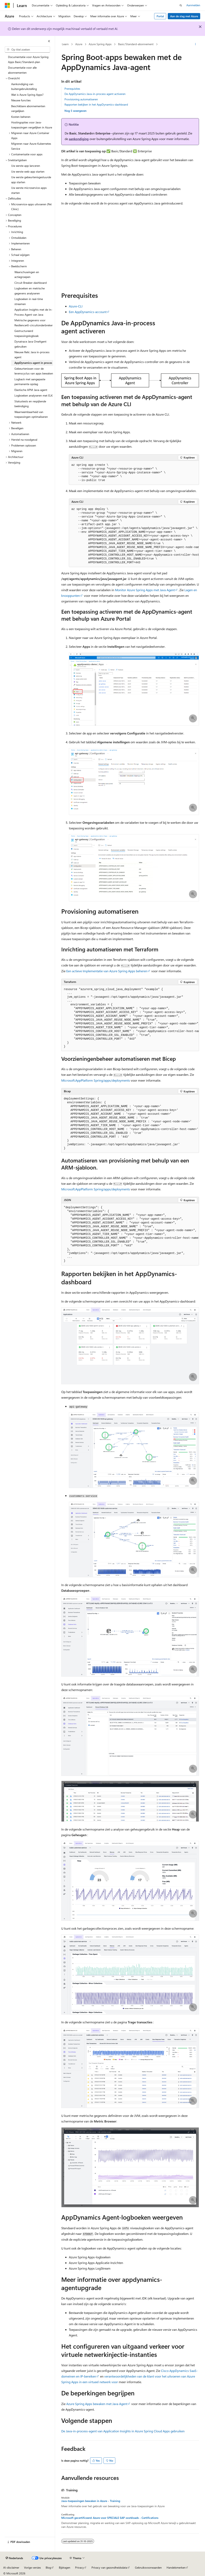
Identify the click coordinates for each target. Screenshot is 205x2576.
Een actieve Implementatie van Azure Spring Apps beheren (106, 971)
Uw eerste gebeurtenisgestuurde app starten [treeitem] (31, 179)
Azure (78, 44)
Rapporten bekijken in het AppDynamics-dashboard (96, 104)
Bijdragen (64, 2567)
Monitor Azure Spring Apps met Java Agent (145, 590)
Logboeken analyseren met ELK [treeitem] (33, 395)
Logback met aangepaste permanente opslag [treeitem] (29, 381)
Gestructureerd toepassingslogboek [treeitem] (26, 333)
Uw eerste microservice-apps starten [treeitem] (29, 190)
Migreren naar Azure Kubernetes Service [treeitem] (31, 146)
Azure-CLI (75, 306)
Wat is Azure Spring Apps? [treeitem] (27, 95)
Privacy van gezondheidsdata (109, 2567)
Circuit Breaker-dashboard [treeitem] (30, 283)
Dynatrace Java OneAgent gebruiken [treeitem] (30, 344)
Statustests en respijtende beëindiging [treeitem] (30, 403)
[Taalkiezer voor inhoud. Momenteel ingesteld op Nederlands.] (14, 2558)
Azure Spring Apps (100, 44)
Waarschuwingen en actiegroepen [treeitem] (26, 274)
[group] (134, 536)
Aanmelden (193, 5)
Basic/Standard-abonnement (136, 44)
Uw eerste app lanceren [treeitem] (25, 166)
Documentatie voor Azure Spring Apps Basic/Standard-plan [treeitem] (28, 59)
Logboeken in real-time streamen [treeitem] (28, 301)
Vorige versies (32, 2567)
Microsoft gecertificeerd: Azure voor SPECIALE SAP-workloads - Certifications (109, 2518)
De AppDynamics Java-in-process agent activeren (95, 94)
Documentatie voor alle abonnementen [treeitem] (22, 70)
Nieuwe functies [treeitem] (21, 100)
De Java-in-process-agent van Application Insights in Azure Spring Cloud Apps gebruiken (123, 2431)
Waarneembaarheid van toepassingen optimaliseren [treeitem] (31, 414)
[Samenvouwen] (49, 41)
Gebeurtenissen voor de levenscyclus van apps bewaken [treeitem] (33, 371)
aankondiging (79, 139)
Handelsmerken (176, 2567)
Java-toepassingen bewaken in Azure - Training (90, 2501)
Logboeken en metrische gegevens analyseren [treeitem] (29, 290)
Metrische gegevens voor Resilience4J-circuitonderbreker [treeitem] (33, 322)
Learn (65, 44)
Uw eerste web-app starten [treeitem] (27, 171)
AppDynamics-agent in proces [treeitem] (33, 363)
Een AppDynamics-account (88, 312)
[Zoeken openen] (181, 5)
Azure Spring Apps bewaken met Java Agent (96, 2404)
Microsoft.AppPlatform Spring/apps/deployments (95, 1080)
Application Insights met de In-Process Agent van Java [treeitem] (33, 312)
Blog (48, 2567)
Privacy (79, 2567)
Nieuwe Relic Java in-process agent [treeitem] (31, 354)
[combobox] (27, 49)
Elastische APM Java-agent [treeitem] (30, 390)
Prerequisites (72, 89)
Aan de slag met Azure (184, 16)
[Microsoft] (7, 5)
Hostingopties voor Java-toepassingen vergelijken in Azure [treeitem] (31, 124)
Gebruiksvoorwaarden (148, 2567)
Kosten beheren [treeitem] (20, 117)
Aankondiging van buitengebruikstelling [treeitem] (24, 86)
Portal (160, 16)
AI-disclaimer (11, 2567)
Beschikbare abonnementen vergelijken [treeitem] (28, 108)
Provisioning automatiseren (81, 99)
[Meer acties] (195, 44)
